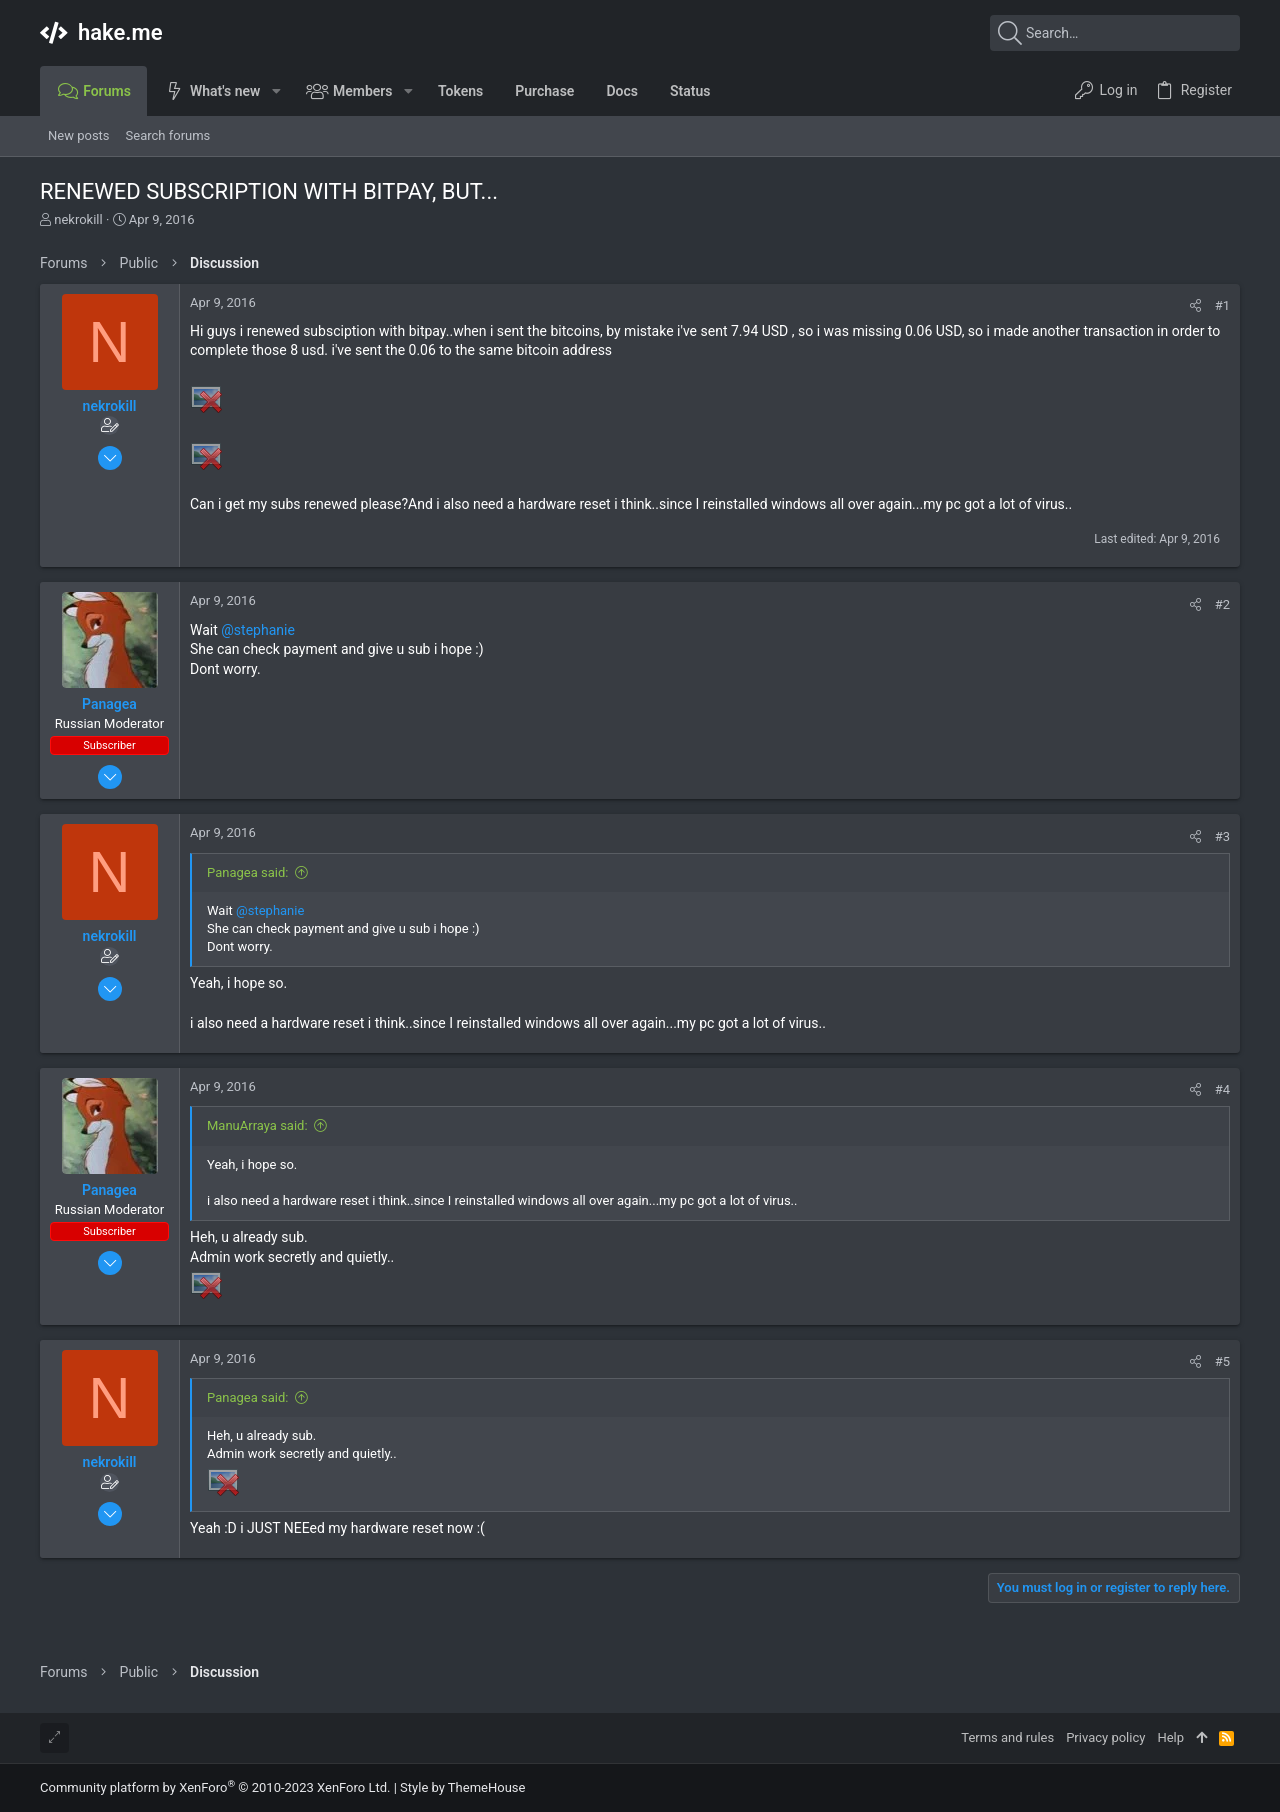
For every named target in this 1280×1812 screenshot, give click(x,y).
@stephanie (258, 630)
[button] (275, 91)
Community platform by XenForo (215, 1787)
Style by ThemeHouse (462, 1787)
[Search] (1115, 33)
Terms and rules (1007, 1737)
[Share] (1195, 305)
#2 (1222, 604)
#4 (1222, 1089)
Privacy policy (1105, 1737)
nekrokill (78, 219)
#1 (1222, 305)
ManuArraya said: (257, 1125)
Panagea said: (247, 872)
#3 (1222, 836)
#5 (1222, 1361)
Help (1170, 1737)
